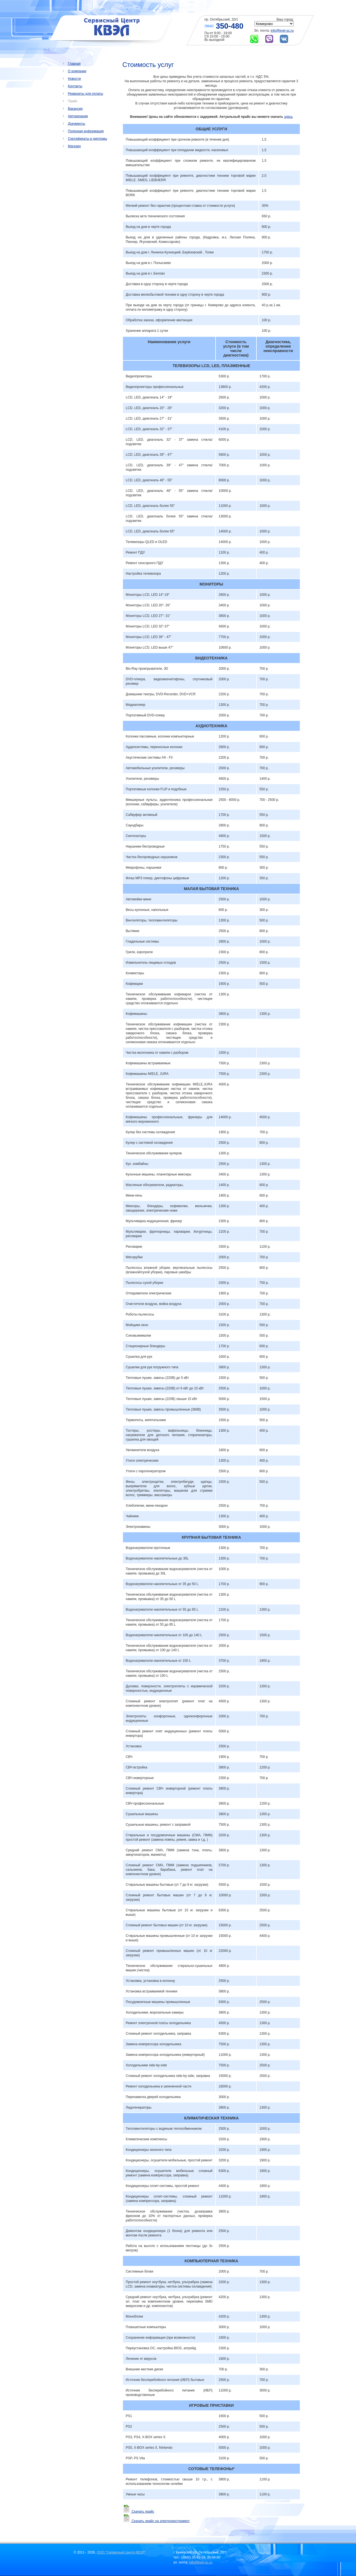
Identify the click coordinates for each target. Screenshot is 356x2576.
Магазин (74, 146)
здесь (288, 117)
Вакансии (75, 109)
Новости (74, 79)
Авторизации (78, 116)
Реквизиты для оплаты (85, 94)
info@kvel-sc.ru (282, 31)
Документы (76, 124)
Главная (74, 64)
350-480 (229, 26)
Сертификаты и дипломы (87, 139)
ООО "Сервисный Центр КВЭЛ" (121, 2552)
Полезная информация (86, 131)
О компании (77, 71)
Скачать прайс (138, 2511)
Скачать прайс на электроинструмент (156, 2521)
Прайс (73, 101)
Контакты (75, 86)
